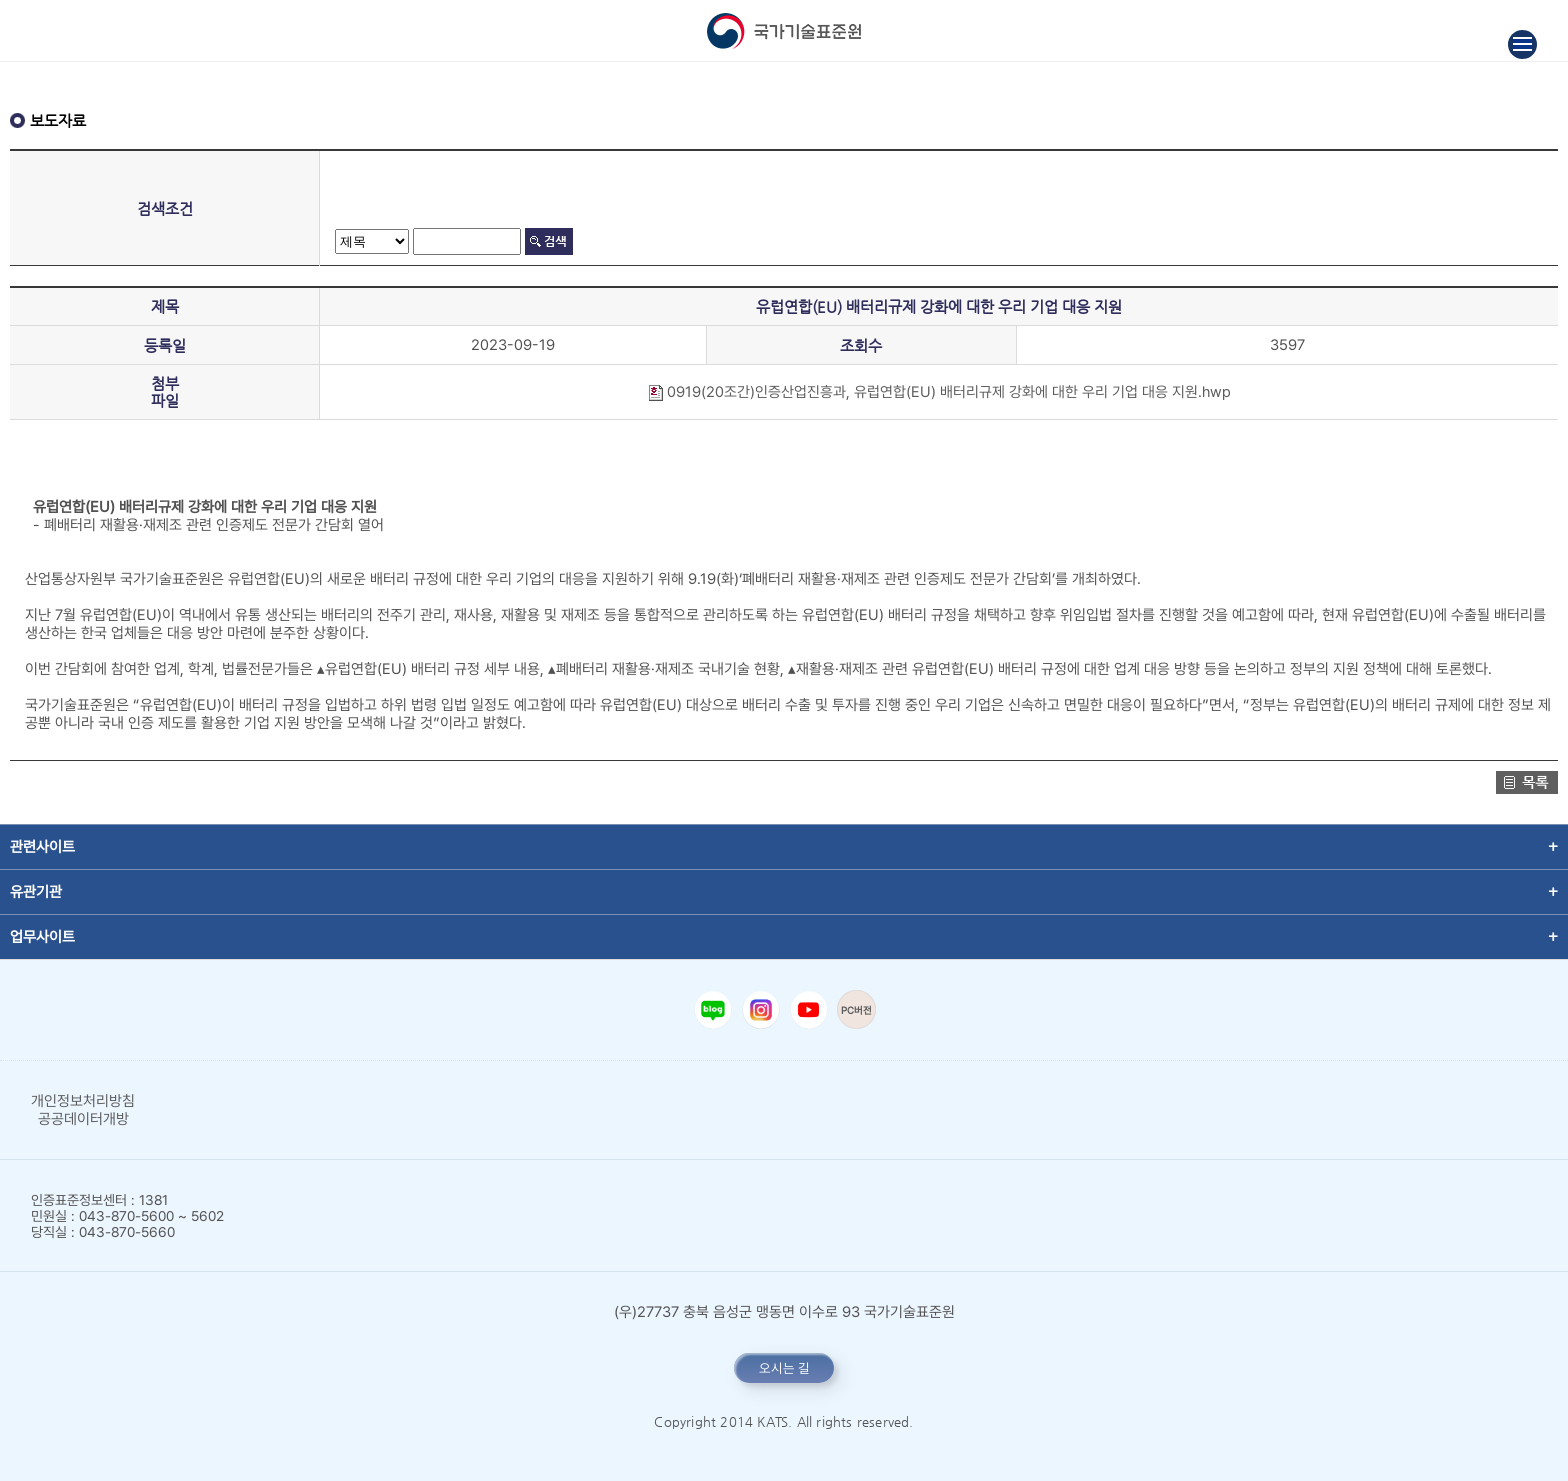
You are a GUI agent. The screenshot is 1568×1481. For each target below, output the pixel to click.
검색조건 (165, 208)
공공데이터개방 (83, 1119)
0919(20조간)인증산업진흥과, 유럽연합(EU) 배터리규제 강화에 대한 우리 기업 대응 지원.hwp (939, 392)
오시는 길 (784, 1368)
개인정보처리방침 (83, 1101)
